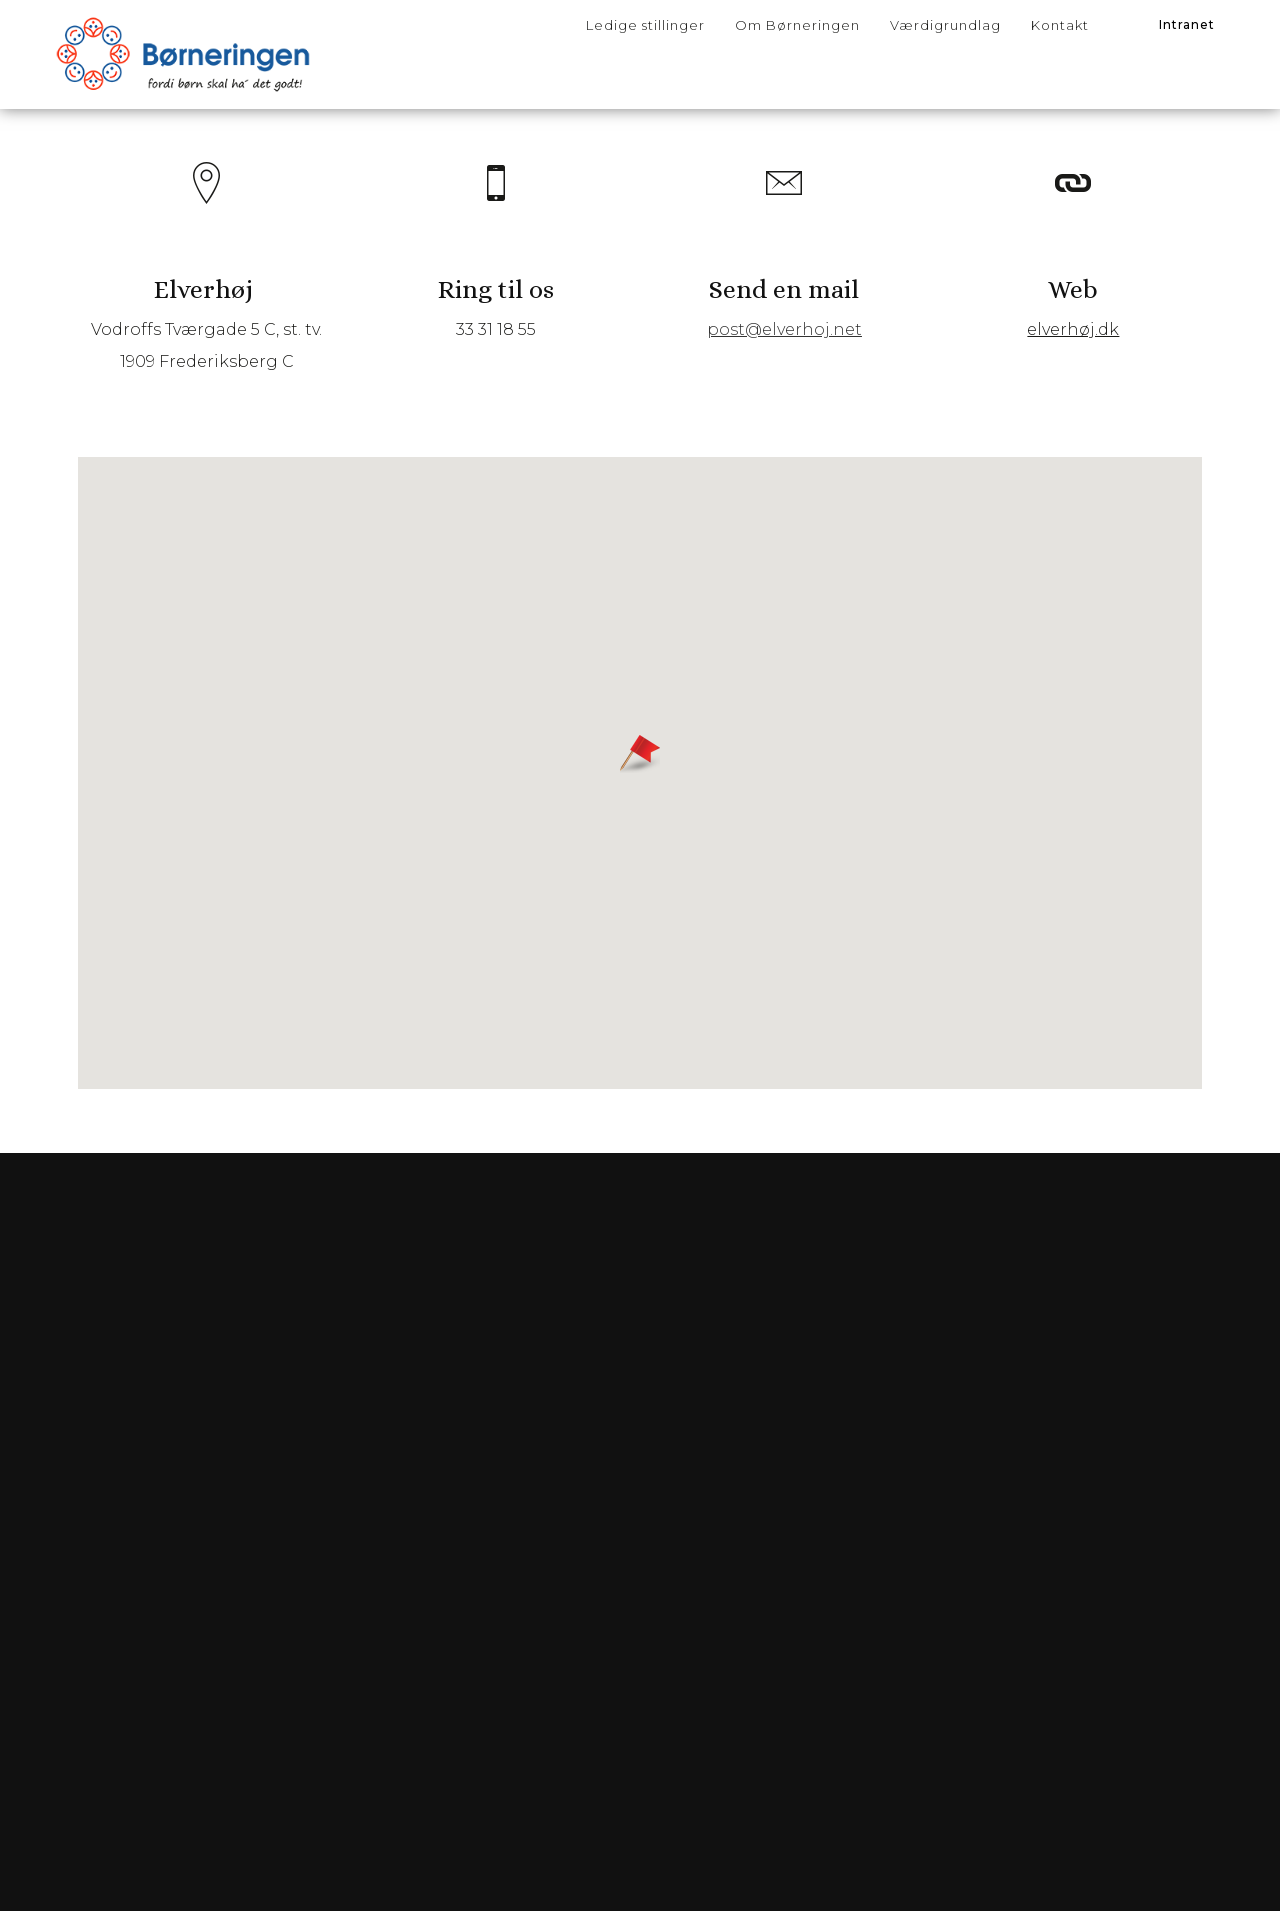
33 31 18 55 (498, 353)
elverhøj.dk (1068, 353)
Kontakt (1060, 25)
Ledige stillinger (645, 25)
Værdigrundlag (945, 25)
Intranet (1187, 24)
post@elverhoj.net (782, 353)
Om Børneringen (797, 25)
